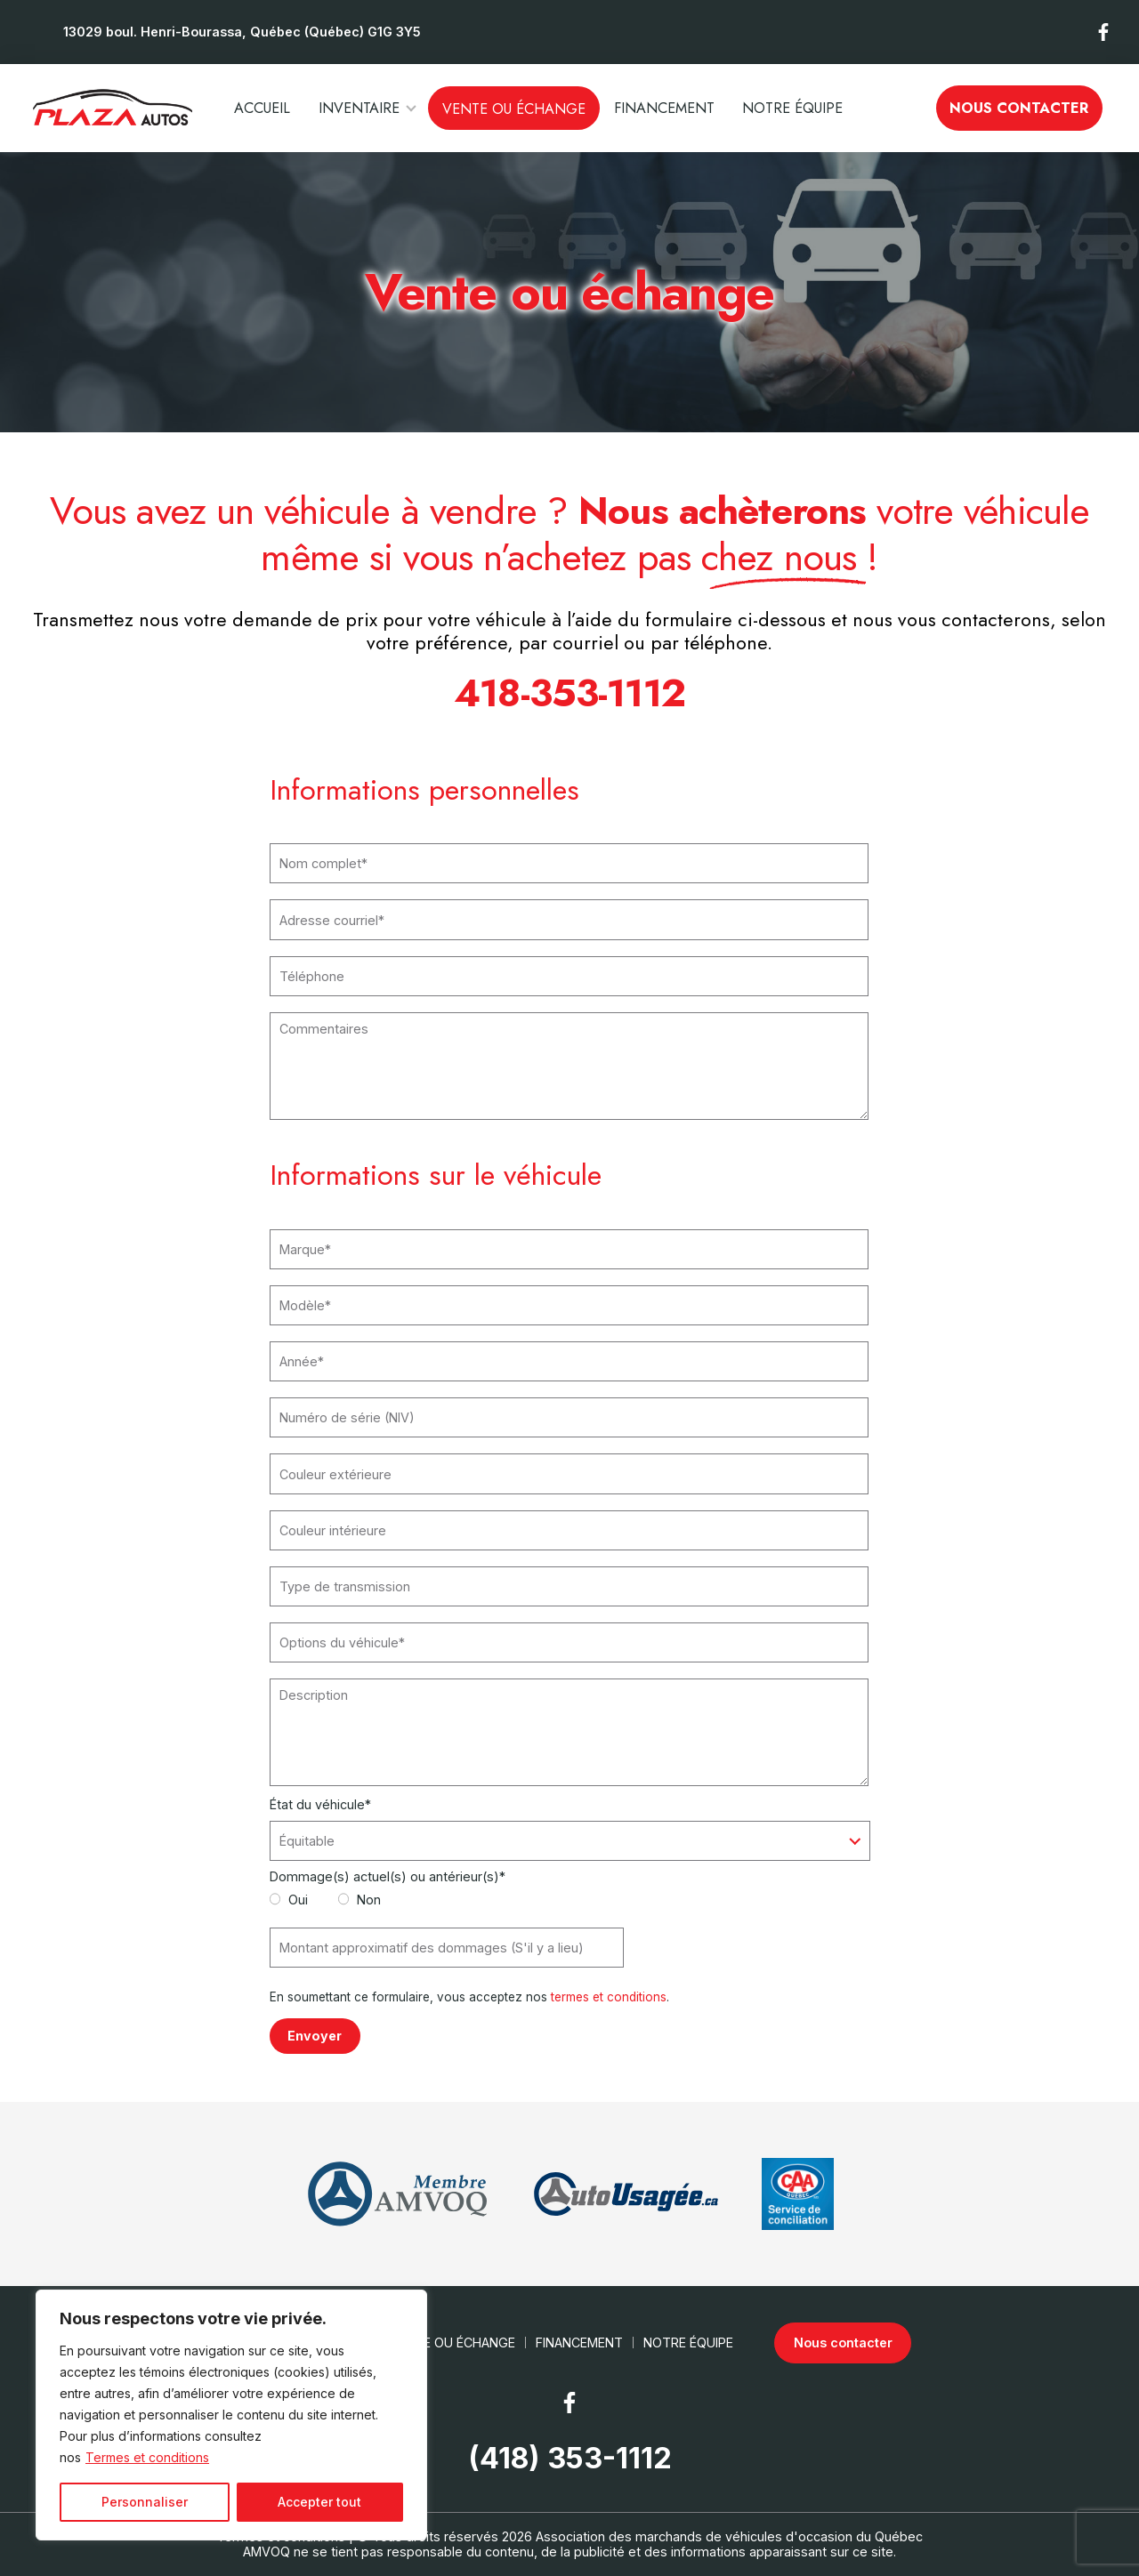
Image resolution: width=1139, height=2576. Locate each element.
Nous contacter (1018, 108)
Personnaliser (144, 2501)
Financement (664, 108)
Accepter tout (319, 2501)
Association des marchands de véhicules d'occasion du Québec (729, 2536)
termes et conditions (608, 1997)
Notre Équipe (792, 108)
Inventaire (359, 108)
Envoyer (314, 2035)
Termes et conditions (147, 2457)
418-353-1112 (569, 692)
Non (360, 1899)
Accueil (262, 108)
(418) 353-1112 (570, 2458)
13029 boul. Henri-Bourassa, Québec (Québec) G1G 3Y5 (242, 31)
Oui (289, 1899)
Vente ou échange (514, 109)
